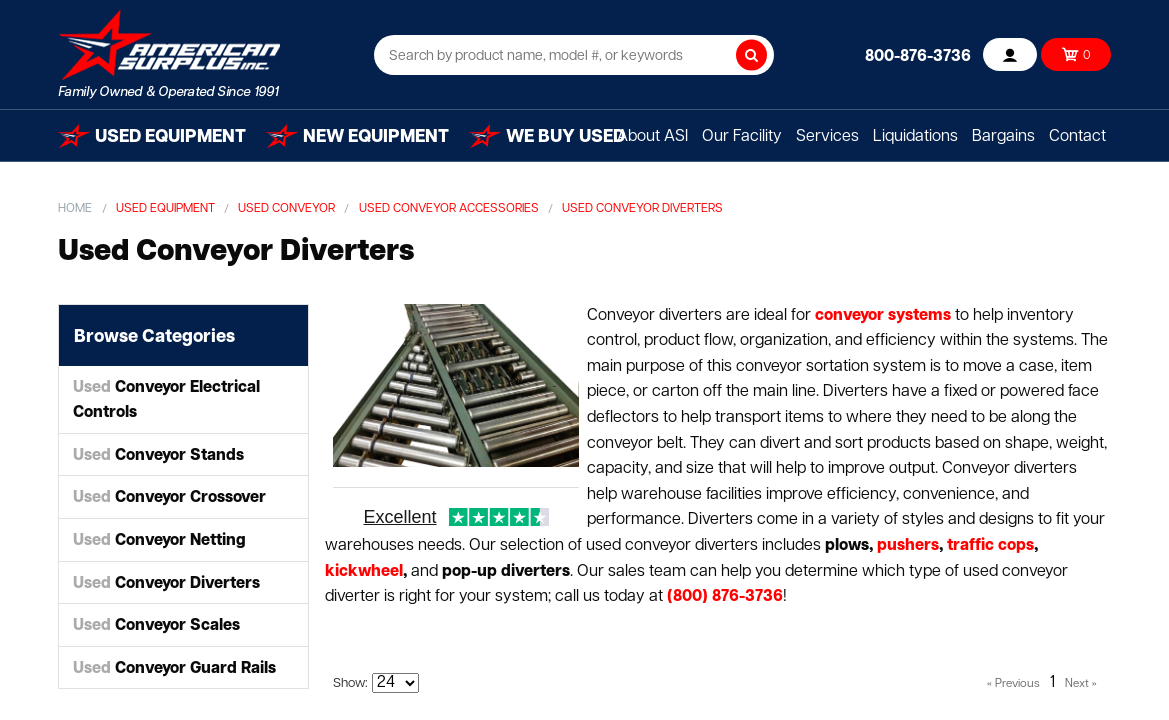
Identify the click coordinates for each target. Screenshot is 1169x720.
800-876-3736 (918, 57)
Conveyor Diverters (166, 584)
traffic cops (990, 546)
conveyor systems (883, 316)
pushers (908, 546)
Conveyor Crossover (169, 498)
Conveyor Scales (156, 626)
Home (75, 209)
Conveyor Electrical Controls (166, 401)
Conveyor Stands (158, 456)
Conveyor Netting (159, 541)
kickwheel (364, 572)
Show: (350, 683)
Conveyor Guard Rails (174, 669)
